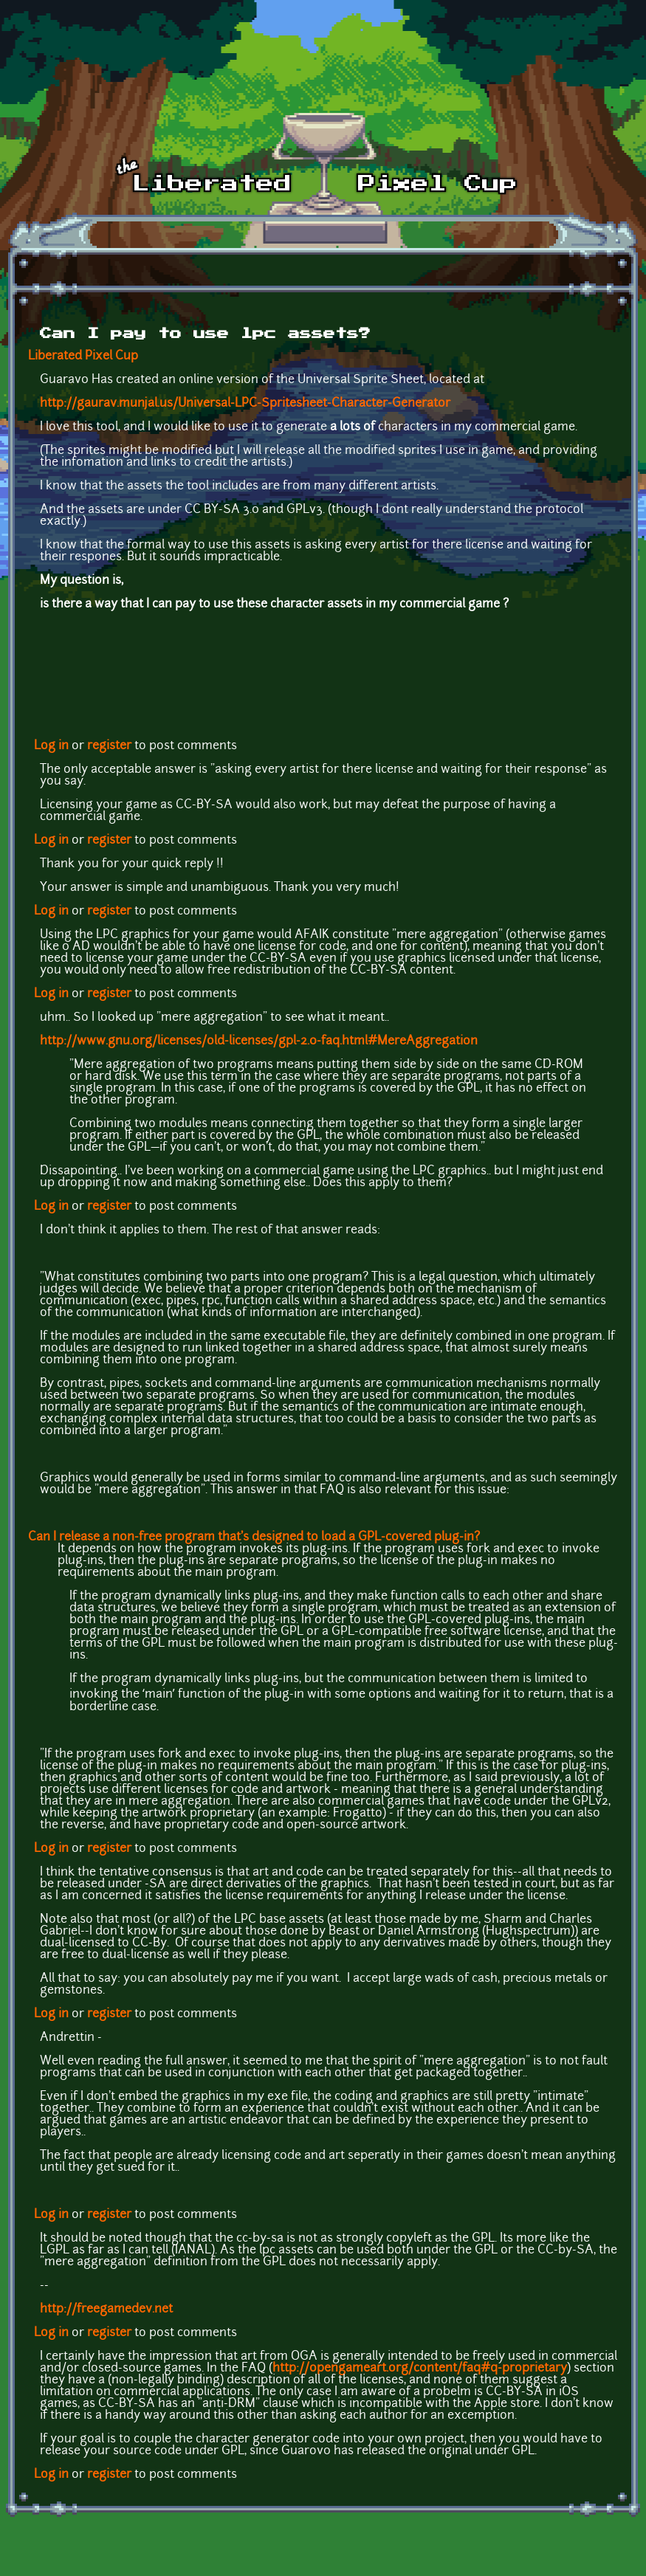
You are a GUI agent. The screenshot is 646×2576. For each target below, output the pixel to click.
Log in (51, 746)
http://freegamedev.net (106, 2309)
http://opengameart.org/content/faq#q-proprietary (419, 2368)
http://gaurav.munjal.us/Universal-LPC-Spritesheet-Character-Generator (245, 404)
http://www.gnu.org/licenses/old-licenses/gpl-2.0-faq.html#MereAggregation (259, 1041)
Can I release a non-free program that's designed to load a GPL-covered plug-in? (254, 1537)
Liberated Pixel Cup (83, 356)
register (109, 746)
